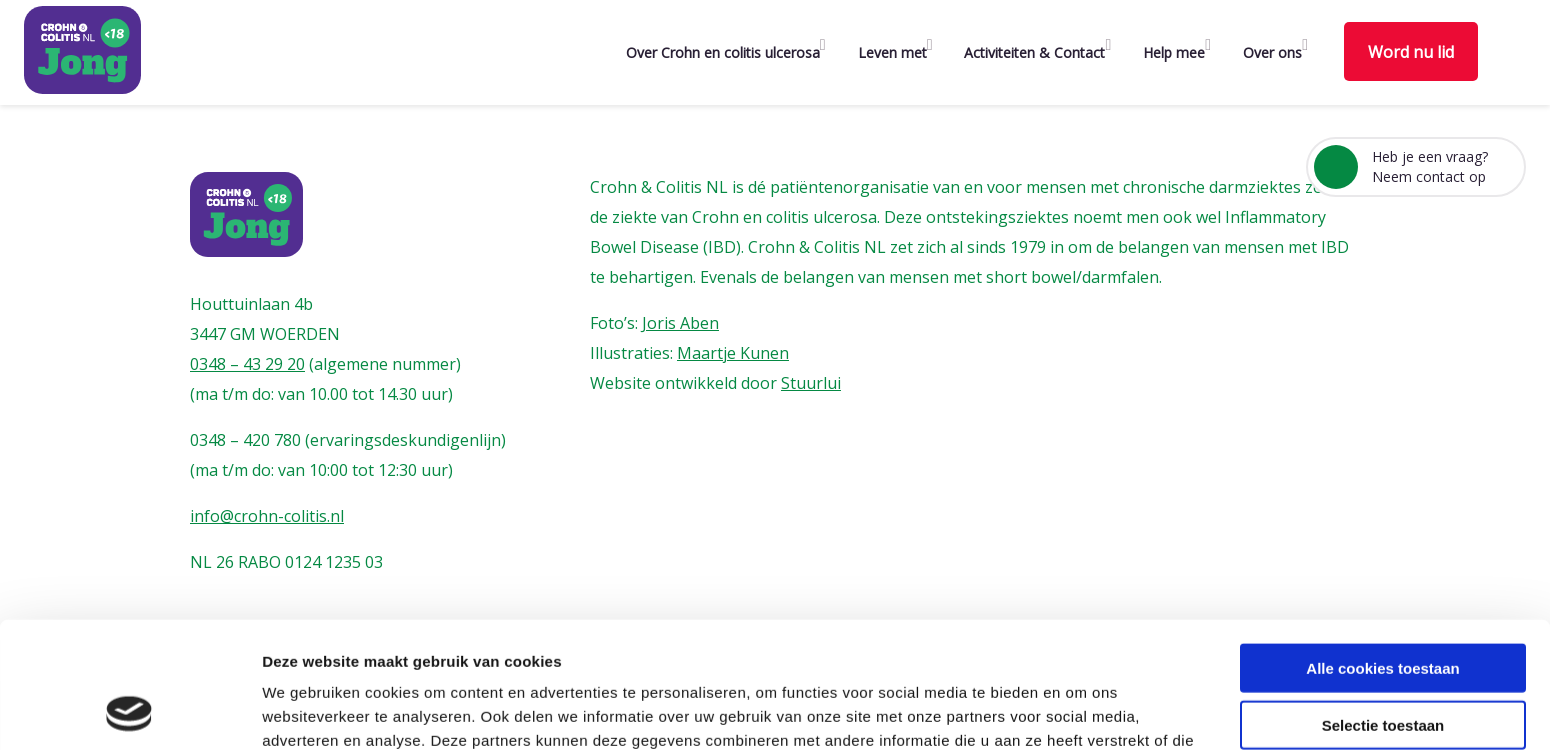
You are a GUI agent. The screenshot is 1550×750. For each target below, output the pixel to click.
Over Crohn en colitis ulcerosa (723, 52)
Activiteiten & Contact (1034, 52)
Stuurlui (811, 383)
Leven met (892, 52)
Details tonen (1080, 710)
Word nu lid (1411, 52)
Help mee (1174, 52)
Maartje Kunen (733, 353)
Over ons (1272, 52)
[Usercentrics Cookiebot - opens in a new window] (129, 711)
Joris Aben (680, 323)
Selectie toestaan (1383, 606)
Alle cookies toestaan (1382, 549)
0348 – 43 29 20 (247, 364)
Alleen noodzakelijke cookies (1383, 662)
